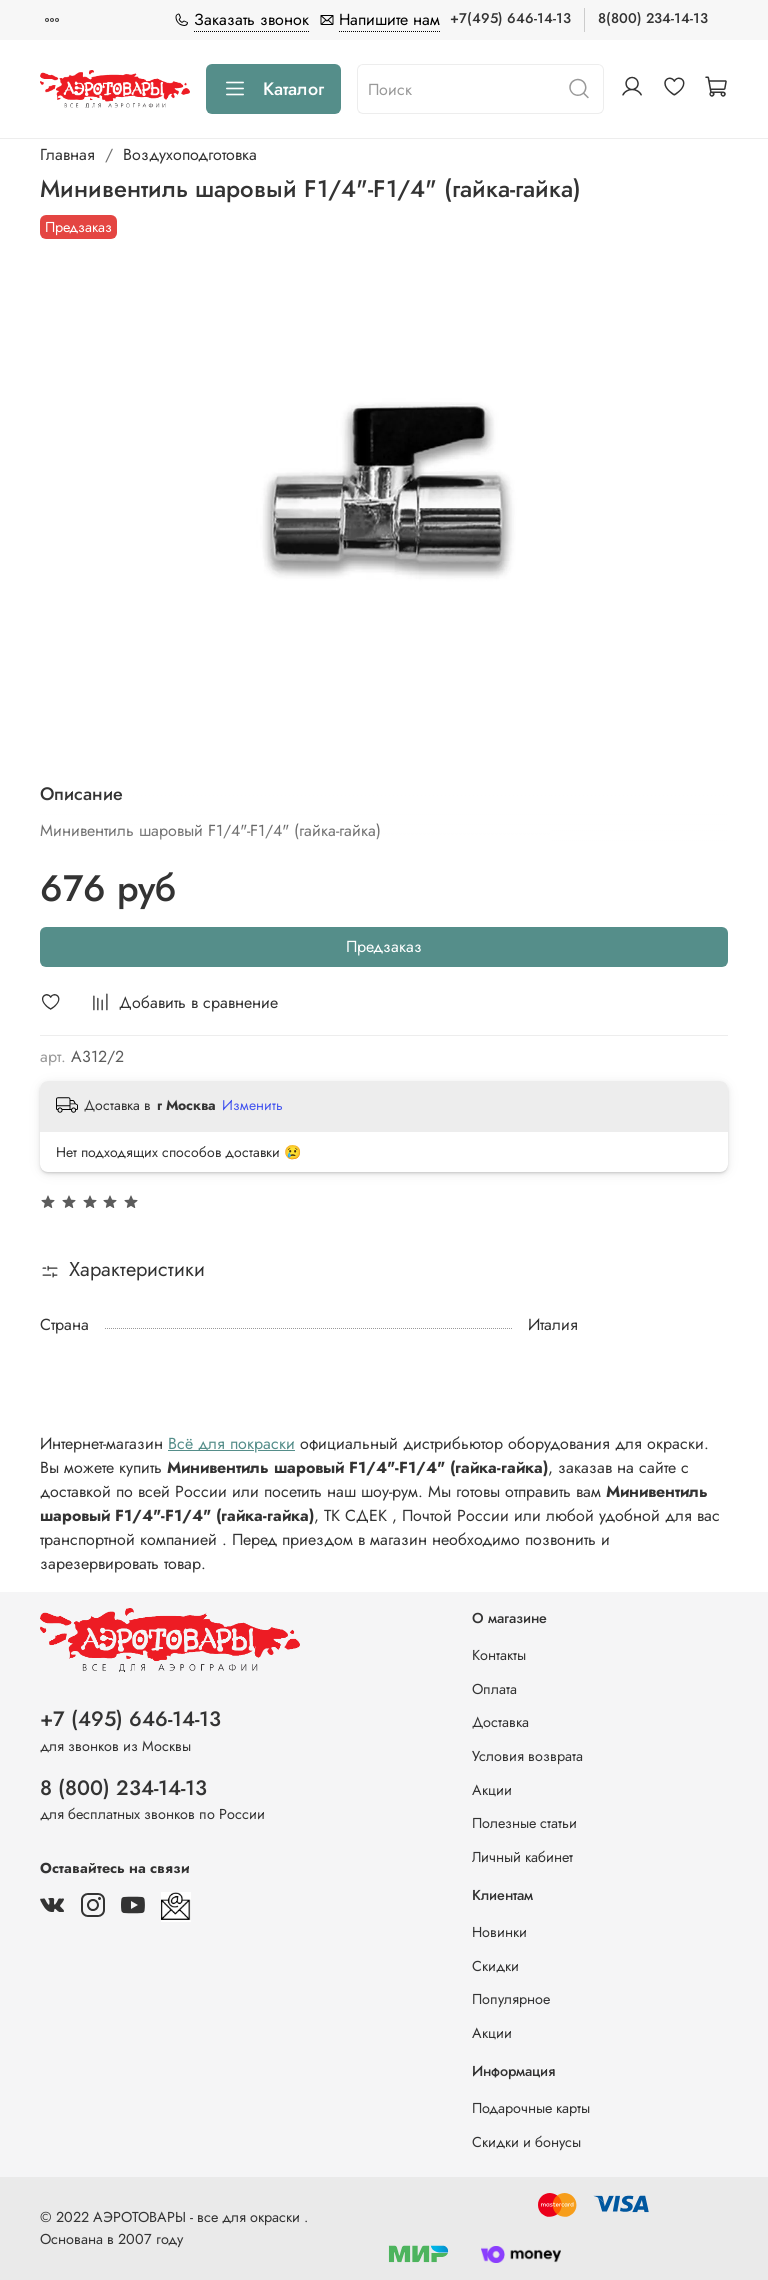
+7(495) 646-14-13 (510, 18)
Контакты (499, 1655)
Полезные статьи (524, 1823)
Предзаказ (384, 946)
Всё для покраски (231, 1443)
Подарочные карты (531, 2108)
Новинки (499, 1932)
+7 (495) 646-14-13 (130, 1719)
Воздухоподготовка (190, 154)
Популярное (511, 1999)
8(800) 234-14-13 (653, 18)
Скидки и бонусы (526, 2142)
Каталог (273, 89)
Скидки (495, 1966)
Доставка (500, 1722)
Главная (67, 154)
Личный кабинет (522, 1857)
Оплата (494, 1689)
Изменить (252, 1105)
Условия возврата (527, 1756)
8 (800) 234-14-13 (123, 1788)
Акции (492, 1790)
